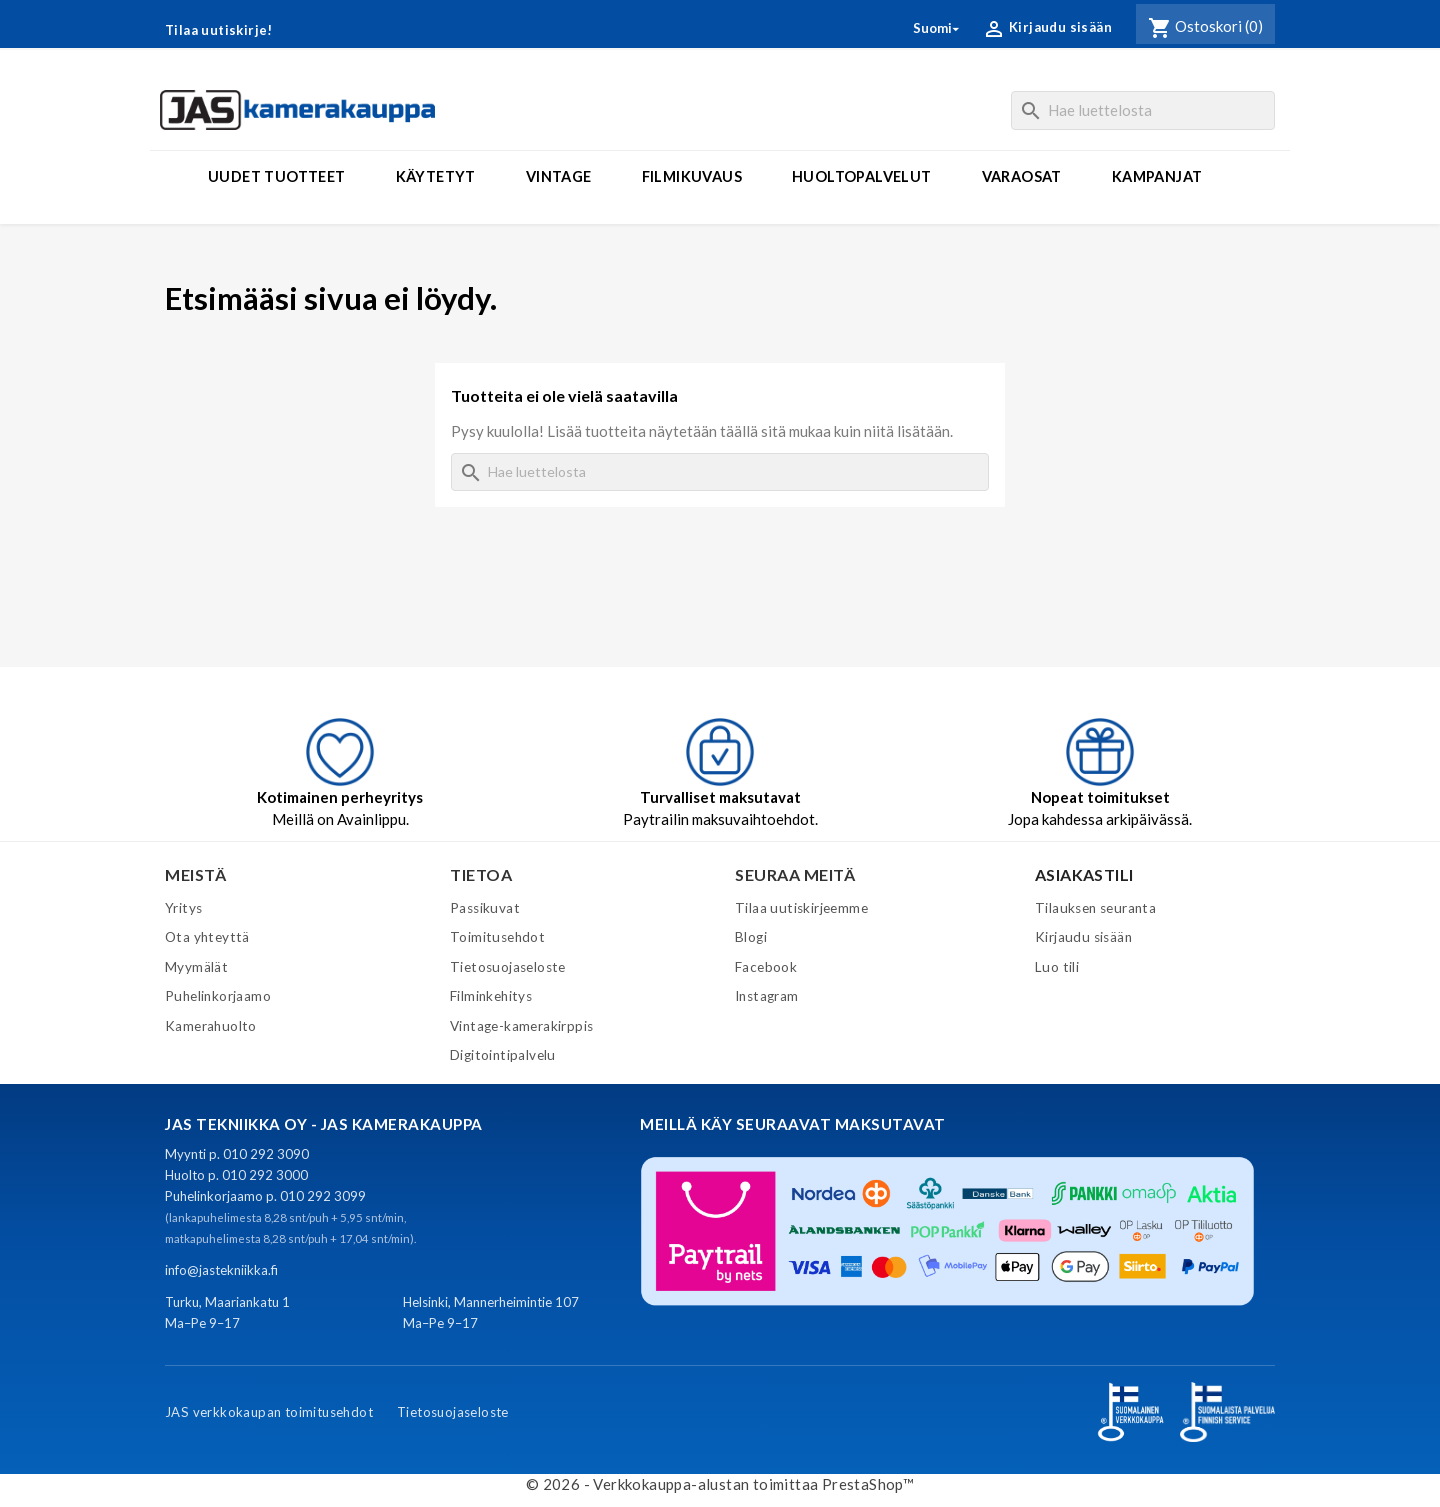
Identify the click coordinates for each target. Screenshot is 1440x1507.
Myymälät (196, 967)
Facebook (766, 967)
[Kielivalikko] (937, 28)
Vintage (559, 176)
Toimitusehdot (497, 937)
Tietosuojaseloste (508, 967)
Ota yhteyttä (207, 937)
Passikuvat (485, 908)
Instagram (767, 996)
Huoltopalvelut (862, 176)
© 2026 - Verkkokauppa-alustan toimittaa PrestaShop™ (720, 1484)
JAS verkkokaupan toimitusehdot (269, 1412)
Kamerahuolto (211, 1026)
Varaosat (1022, 176)
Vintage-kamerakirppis (521, 1026)
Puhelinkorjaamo (218, 996)
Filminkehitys (491, 996)
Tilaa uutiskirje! (219, 30)
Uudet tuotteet (277, 176)
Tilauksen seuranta (1095, 908)
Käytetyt (436, 176)
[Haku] (1143, 110)
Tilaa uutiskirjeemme (801, 908)
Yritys (183, 908)
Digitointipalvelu (503, 1055)
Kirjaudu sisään (1083, 937)
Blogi (751, 937)
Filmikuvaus (692, 176)
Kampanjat (1157, 176)
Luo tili (1057, 967)
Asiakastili (1084, 874)
